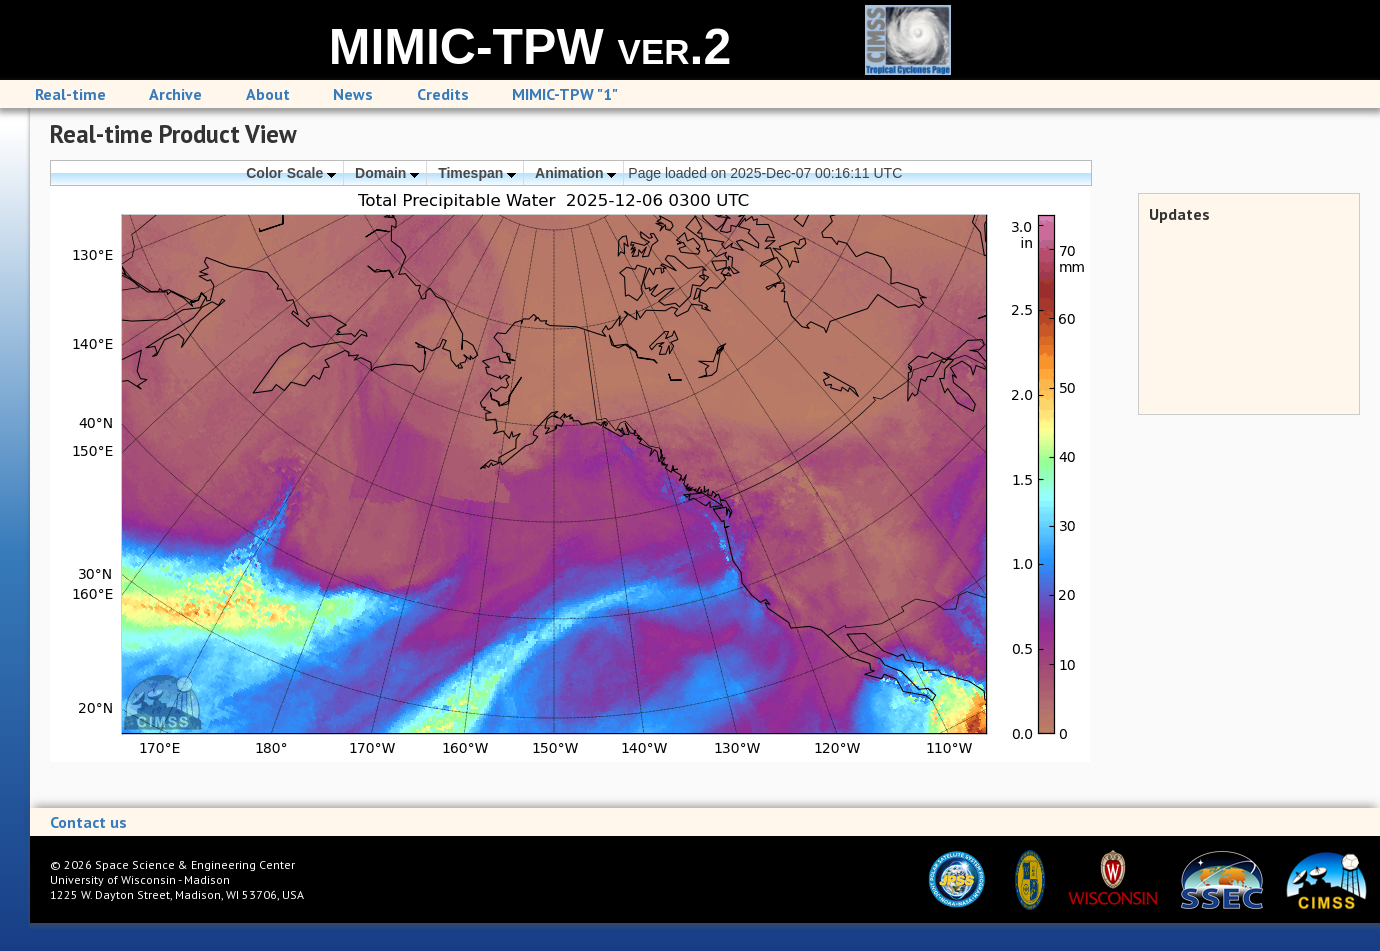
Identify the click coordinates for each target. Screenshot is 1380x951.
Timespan (477, 173)
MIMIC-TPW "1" (565, 94)
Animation (575, 173)
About (268, 94)
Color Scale (291, 173)
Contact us (88, 822)
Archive (175, 94)
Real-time (70, 94)
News (353, 94)
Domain (387, 173)
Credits (443, 94)
